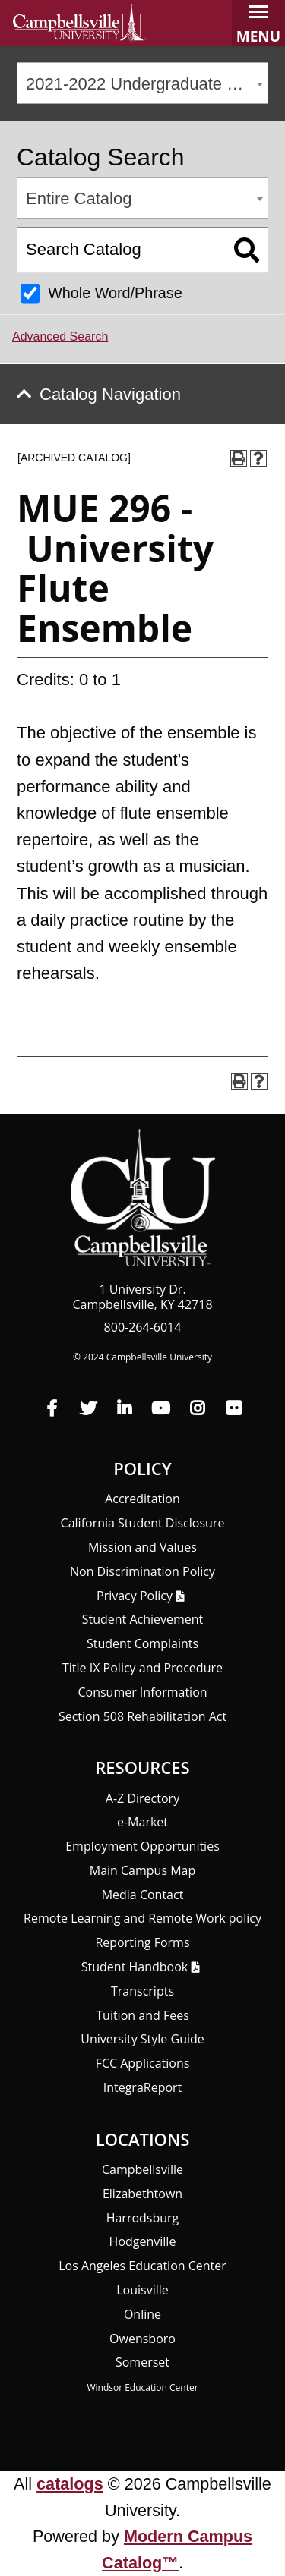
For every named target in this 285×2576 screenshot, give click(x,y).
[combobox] (142, 83)
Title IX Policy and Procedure (142, 1667)
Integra (142, 2087)
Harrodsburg (142, 2218)
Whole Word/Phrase (115, 293)
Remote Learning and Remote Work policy (142, 1918)
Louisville (142, 2290)
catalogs (69, 2483)
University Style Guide (142, 2038)
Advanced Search (60, 336)
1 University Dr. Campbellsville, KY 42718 (142, 1297)
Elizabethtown (142, 2193)
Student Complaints (142, 1643)
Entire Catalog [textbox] (78, 198)
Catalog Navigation (110, 394)
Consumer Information (142, 1692)
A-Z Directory (142, 1798)
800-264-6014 (143, 1327)
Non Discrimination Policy (142, 1571)
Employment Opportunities (142, 1846)
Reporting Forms (142, 1942)
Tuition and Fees (142, 2015)
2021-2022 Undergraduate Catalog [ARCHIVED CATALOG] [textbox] (147, 83)
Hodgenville (142, 2241)
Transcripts (142, 1991)
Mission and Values (142, 1547)
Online (142, 2314)
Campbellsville (142, 2169)
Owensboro (142, 2338)
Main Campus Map (143, 1870)
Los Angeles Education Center (142, 2265)
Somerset (142, 2362)
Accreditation (142, 1498)
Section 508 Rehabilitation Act (142, 1716)
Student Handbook (134, 1966)
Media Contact (143, 1894)
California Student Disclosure (143, 1522)
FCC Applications (143, 2063)
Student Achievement (143, 1619)
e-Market (142, 1821)
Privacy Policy (135, 1595)
